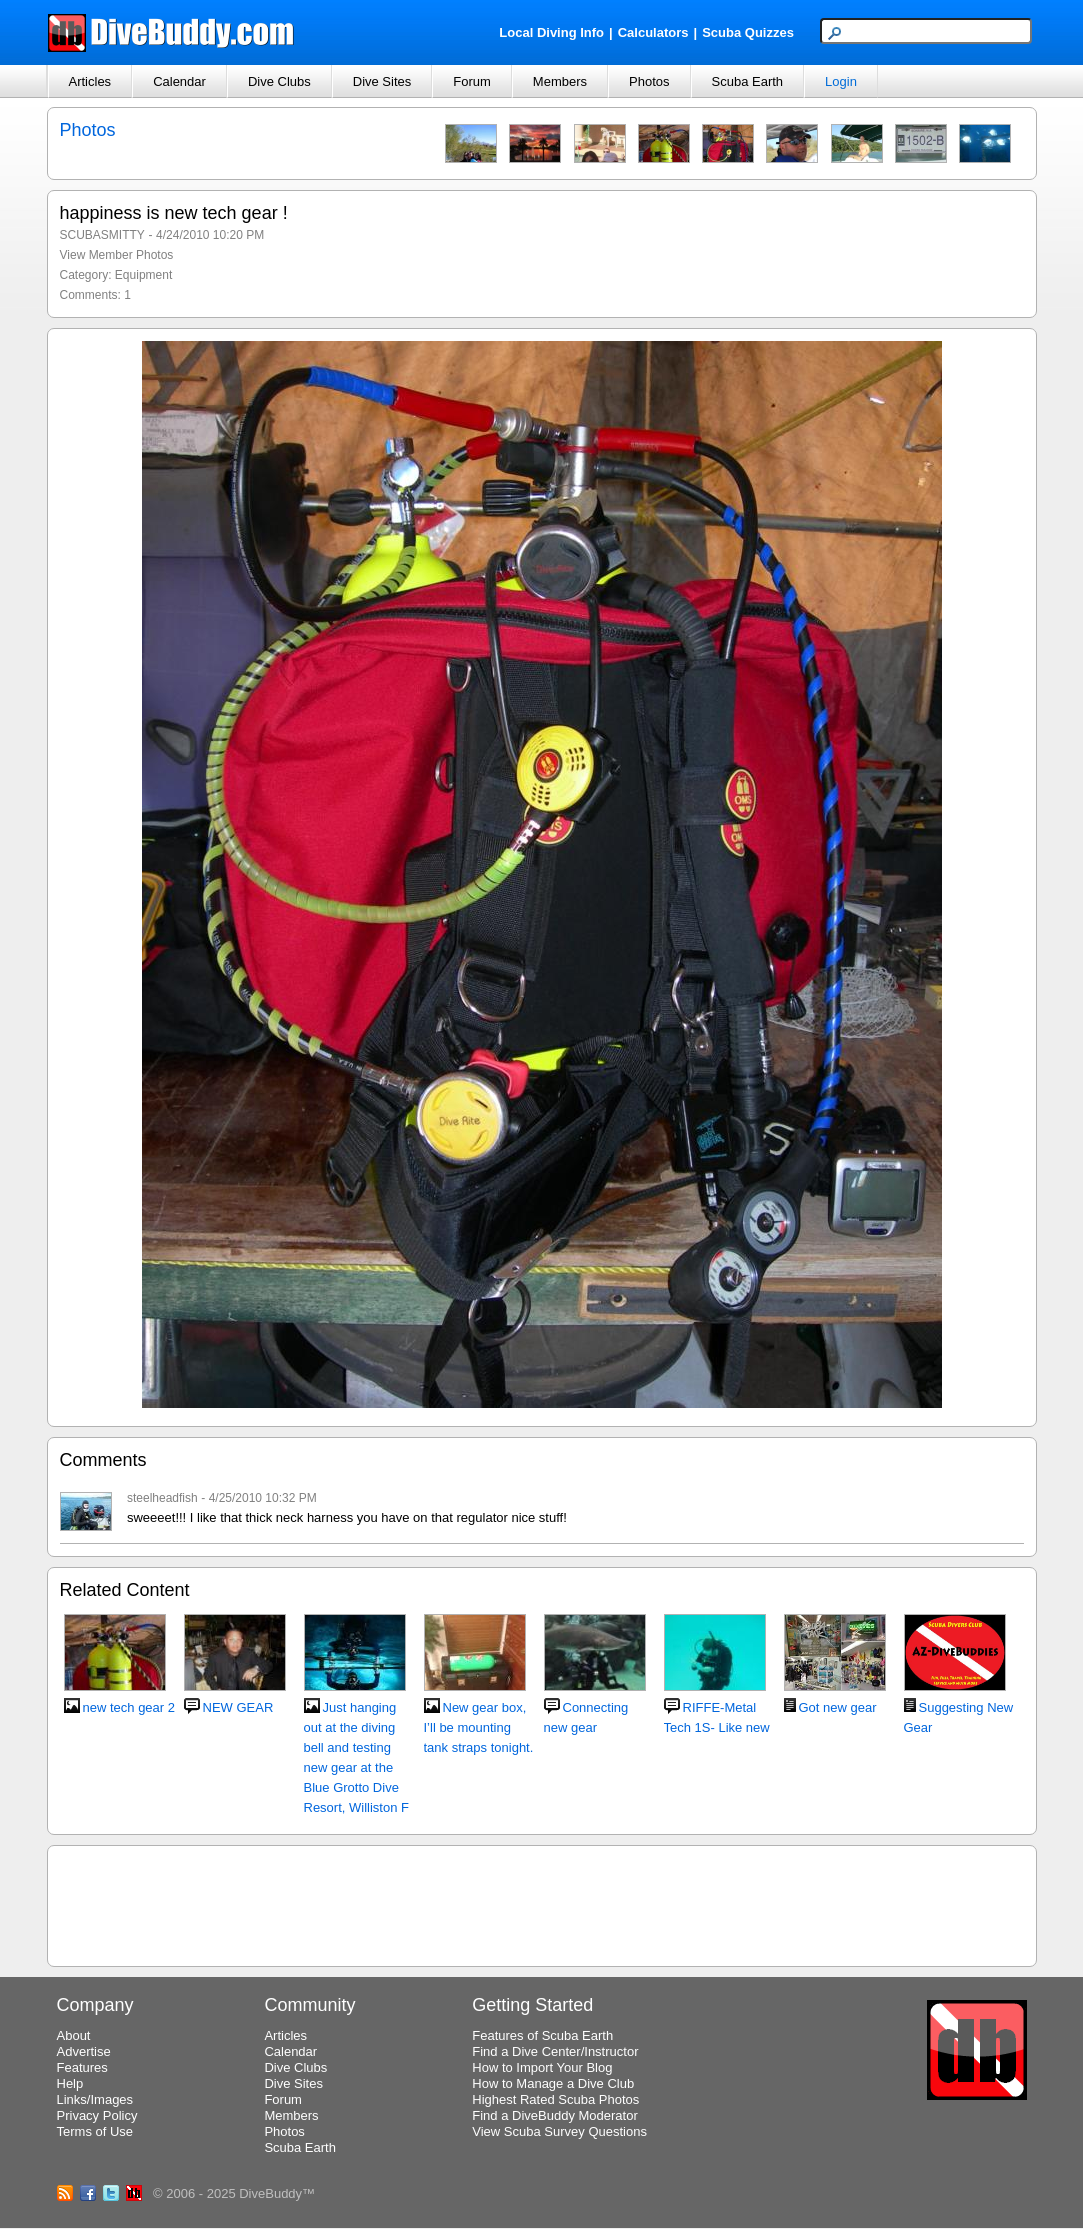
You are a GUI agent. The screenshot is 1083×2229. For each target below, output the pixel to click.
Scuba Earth (748, 81)
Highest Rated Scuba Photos (555, 2099)
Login (841, 81)
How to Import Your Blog (542, 2067)
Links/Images (95, 2099)
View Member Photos (117, 255)
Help (70, 2083)
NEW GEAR (238, 1707)
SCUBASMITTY (102, 235)
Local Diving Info (551, 32)
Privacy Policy (97, 2115)
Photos (649, 81)
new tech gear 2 (129, 1707)
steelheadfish (162, 1498)
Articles (90, 81)
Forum (472, 81)
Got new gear (838, 1707)
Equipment (143, 275)
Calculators (653, 32)
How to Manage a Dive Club (553, 2083)
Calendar (179, 81)
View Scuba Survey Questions (559, 2131)
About (74, 2035)
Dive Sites (382, 81)
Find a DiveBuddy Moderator (554, 2115)
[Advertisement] (542, 1903)
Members (560, 81)
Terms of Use (95, 2131)
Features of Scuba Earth (542, 2035)
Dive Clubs (279, 81)
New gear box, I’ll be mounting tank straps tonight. (479, 1727)
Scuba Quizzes (748, 32)
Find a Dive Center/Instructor (555, 2051)
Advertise (84, 2051)
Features (82, 2067)
